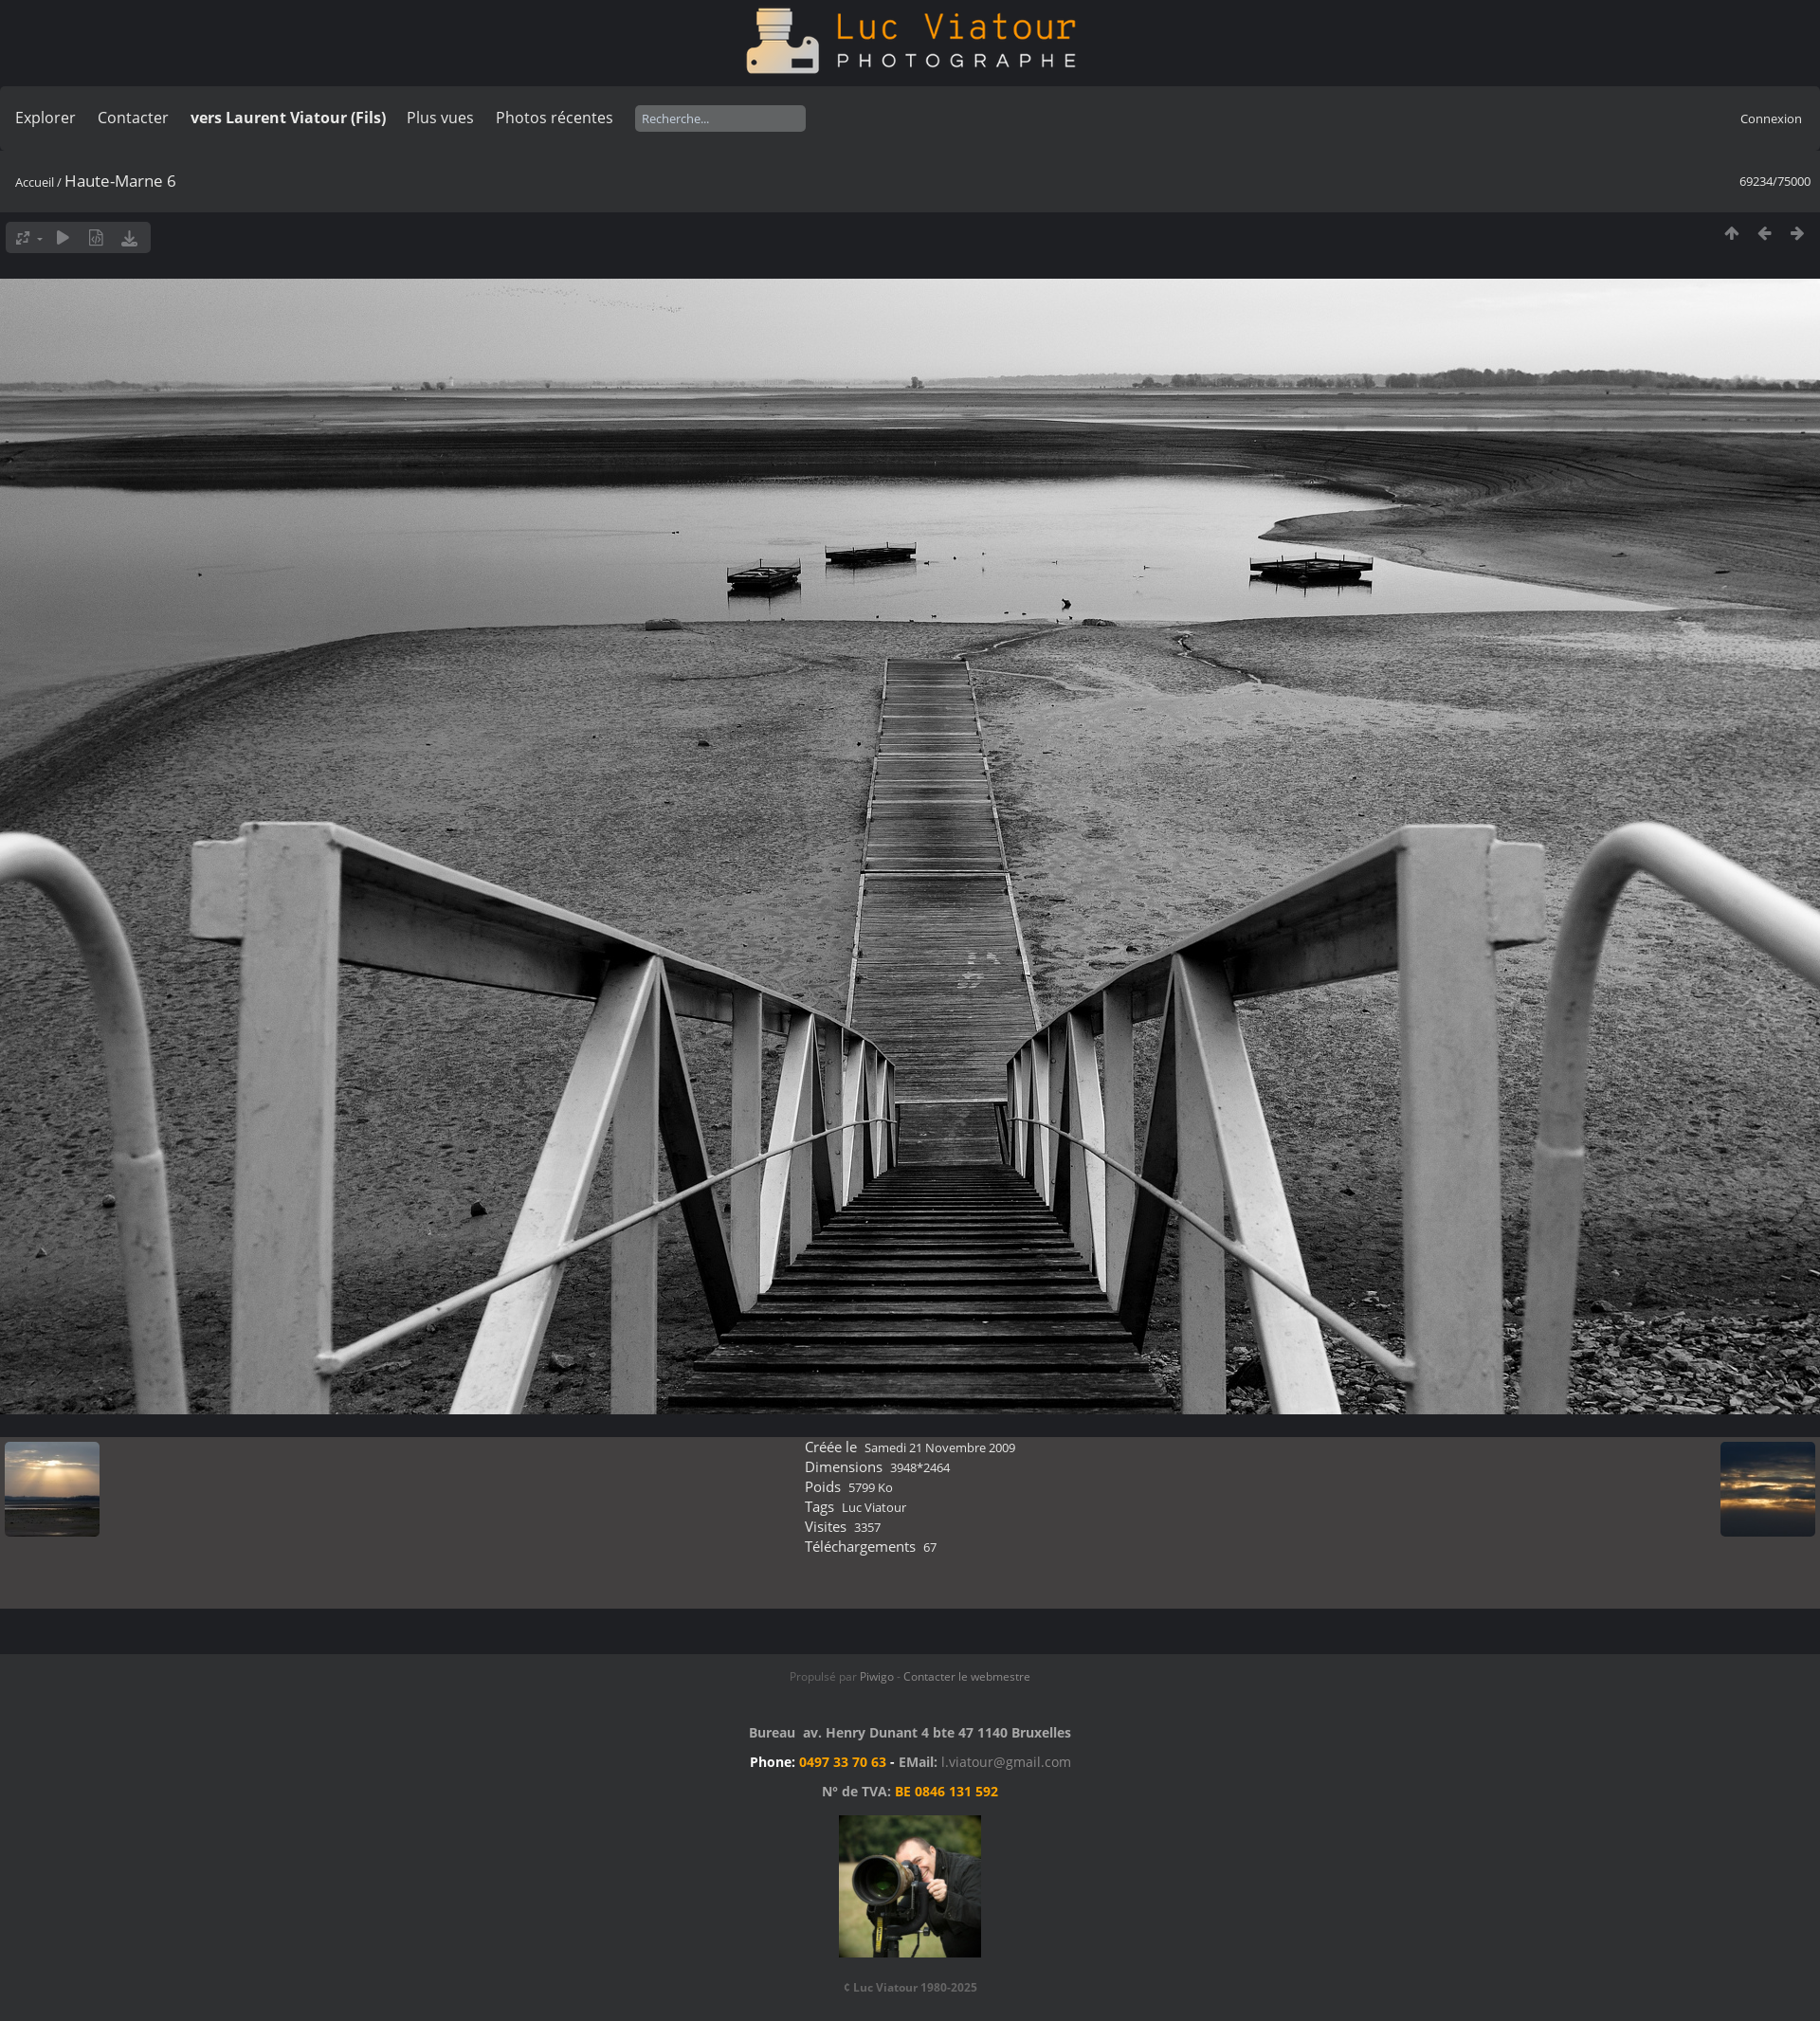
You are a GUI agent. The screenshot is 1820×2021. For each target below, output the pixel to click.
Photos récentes (554, 117)
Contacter (133, 117)
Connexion (1771, 118)
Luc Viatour (874, 1507)
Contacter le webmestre (966, 1676)
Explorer (45, 117)
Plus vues (440, 117)
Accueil (34, 182)
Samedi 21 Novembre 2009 (939, 1447)
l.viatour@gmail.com (1006, 1762)
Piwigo (877, 1676)
